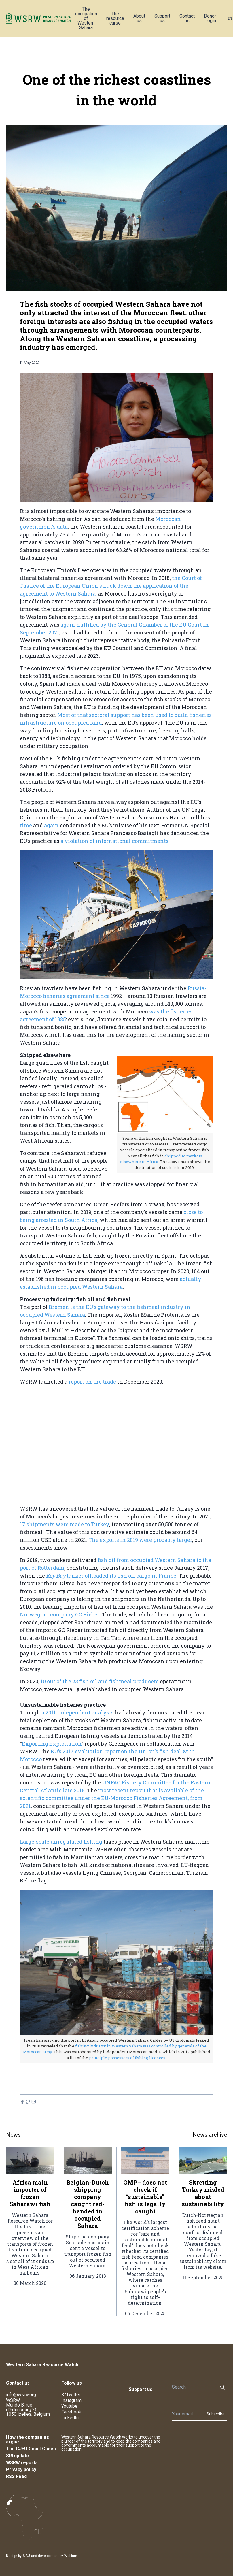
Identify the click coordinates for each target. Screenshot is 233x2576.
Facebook (71, 2412)
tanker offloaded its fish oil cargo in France (111, 1575)
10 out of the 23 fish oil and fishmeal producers (100, 1681)
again (52, 825)
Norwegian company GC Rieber (59, 1614)
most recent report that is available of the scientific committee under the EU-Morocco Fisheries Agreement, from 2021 (112, 1798)
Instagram (71, 2400)
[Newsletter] (186, 2414)
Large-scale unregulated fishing (61, 1841)
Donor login (210, 18)
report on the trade (92, 1381)
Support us (162, 18)
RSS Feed (16, 2476)
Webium (70, 2556)
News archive (210, 2134)
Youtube (69, 2406)
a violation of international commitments (114, 840)
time (26, 825)
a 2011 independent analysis (77, 1712)
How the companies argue (27, 2439)
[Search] (193, 2387)
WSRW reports (22, 2462)
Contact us (187, 18)
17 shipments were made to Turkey (64, 1524)
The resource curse (115, 18)
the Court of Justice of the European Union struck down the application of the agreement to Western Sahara (111, 585)
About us (139, 18)
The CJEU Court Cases (31, 2448)
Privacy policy (21, 2469)
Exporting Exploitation (52, 1743)
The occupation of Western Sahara (86, 18)
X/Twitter (70, 2394)
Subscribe (216, 2414)
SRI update (17, 2455)
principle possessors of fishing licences (127, 2057)
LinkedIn (70, 2417)
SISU (26, 2556)
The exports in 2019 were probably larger (140, 1539)
